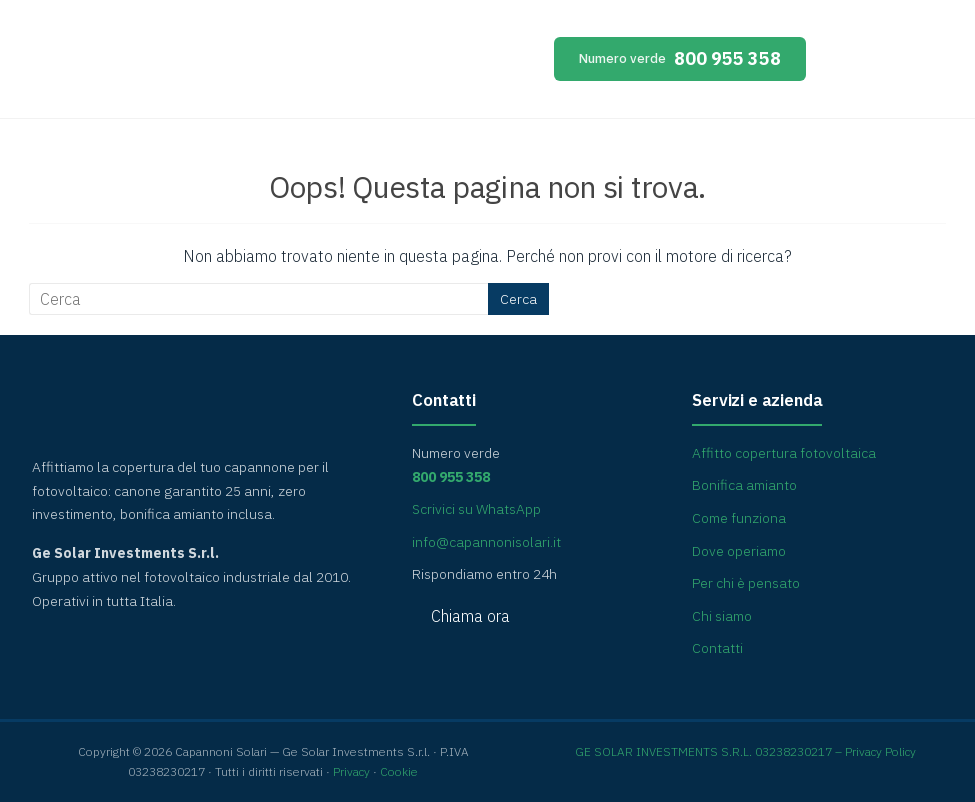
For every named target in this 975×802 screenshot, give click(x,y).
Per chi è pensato (746, 583)
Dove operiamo (739, 551)
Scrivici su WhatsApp (476, 509)
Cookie (399, 771)
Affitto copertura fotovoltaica (784, 453)
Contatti (717, 648)
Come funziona (739, 518)
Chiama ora (470, 616)
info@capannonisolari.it (486, 542)
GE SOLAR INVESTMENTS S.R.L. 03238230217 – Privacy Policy (745, 751)
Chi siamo (722, 616)
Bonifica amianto (744, 485)
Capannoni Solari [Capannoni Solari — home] (209, 64)
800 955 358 (680, 58)
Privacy (351, 771)
